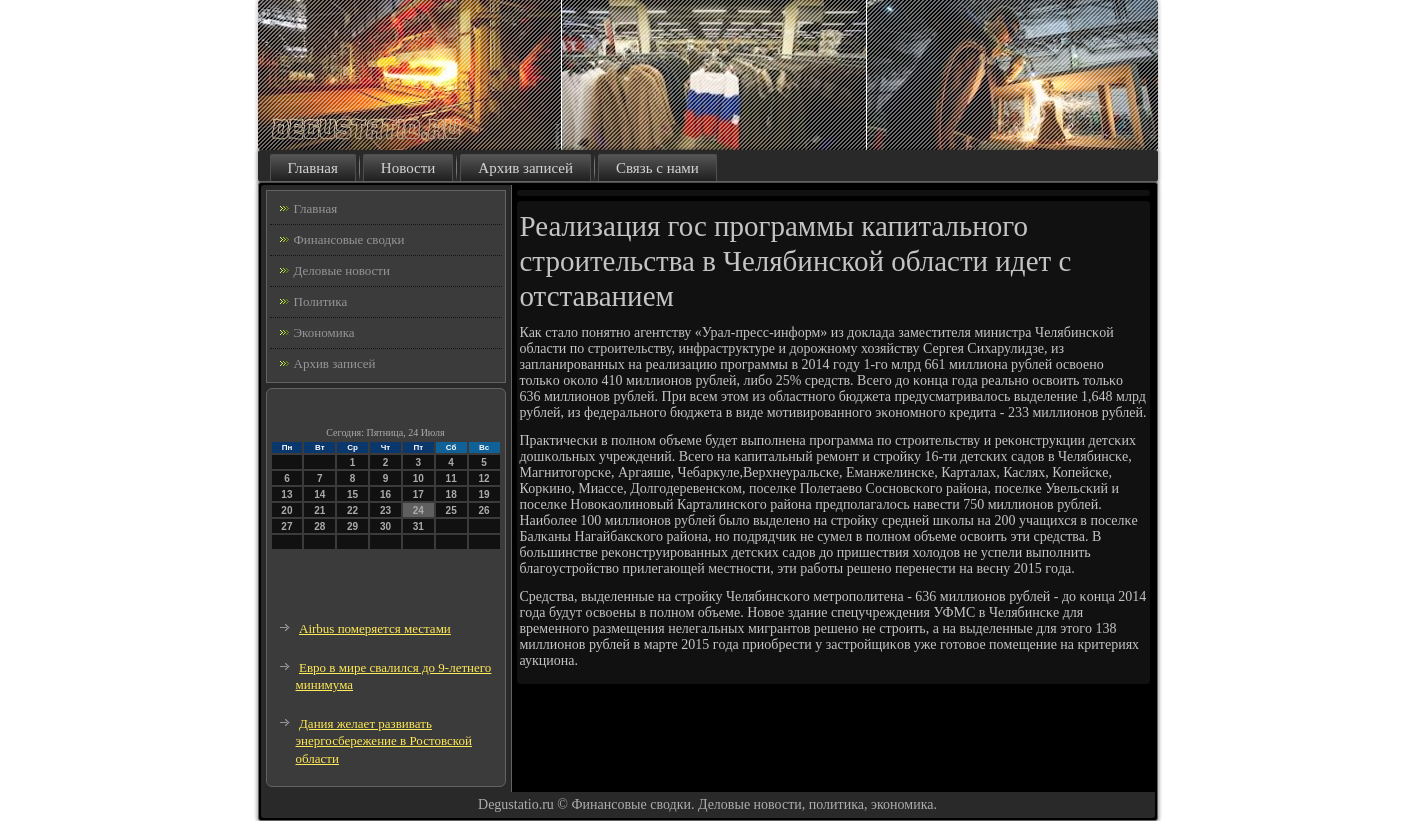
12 (483, 478)
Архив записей (525, 168)
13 (286, 494)
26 (483, 510)
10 (418, 478)
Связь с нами (657, 168)
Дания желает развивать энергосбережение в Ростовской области (384, 741)
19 (483, 494)
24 (418, 510)
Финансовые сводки (349, 239)
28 (319, 526)
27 (286, 526)
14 (319, 494)
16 (385, 494)
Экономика (324, 332)
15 (352, 494)
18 (451, 494)
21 (319, 510)
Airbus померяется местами (375, 628)
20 (286, 510)
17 (418, 494)
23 (385, 510)
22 (352, 510)
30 (385, 526)
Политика (321, 301)
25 (451, 510)
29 (352, 526)
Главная (313, 168)
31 (418, 526)
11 (451, 478)
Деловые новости (342, 270)
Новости (408, 168)
